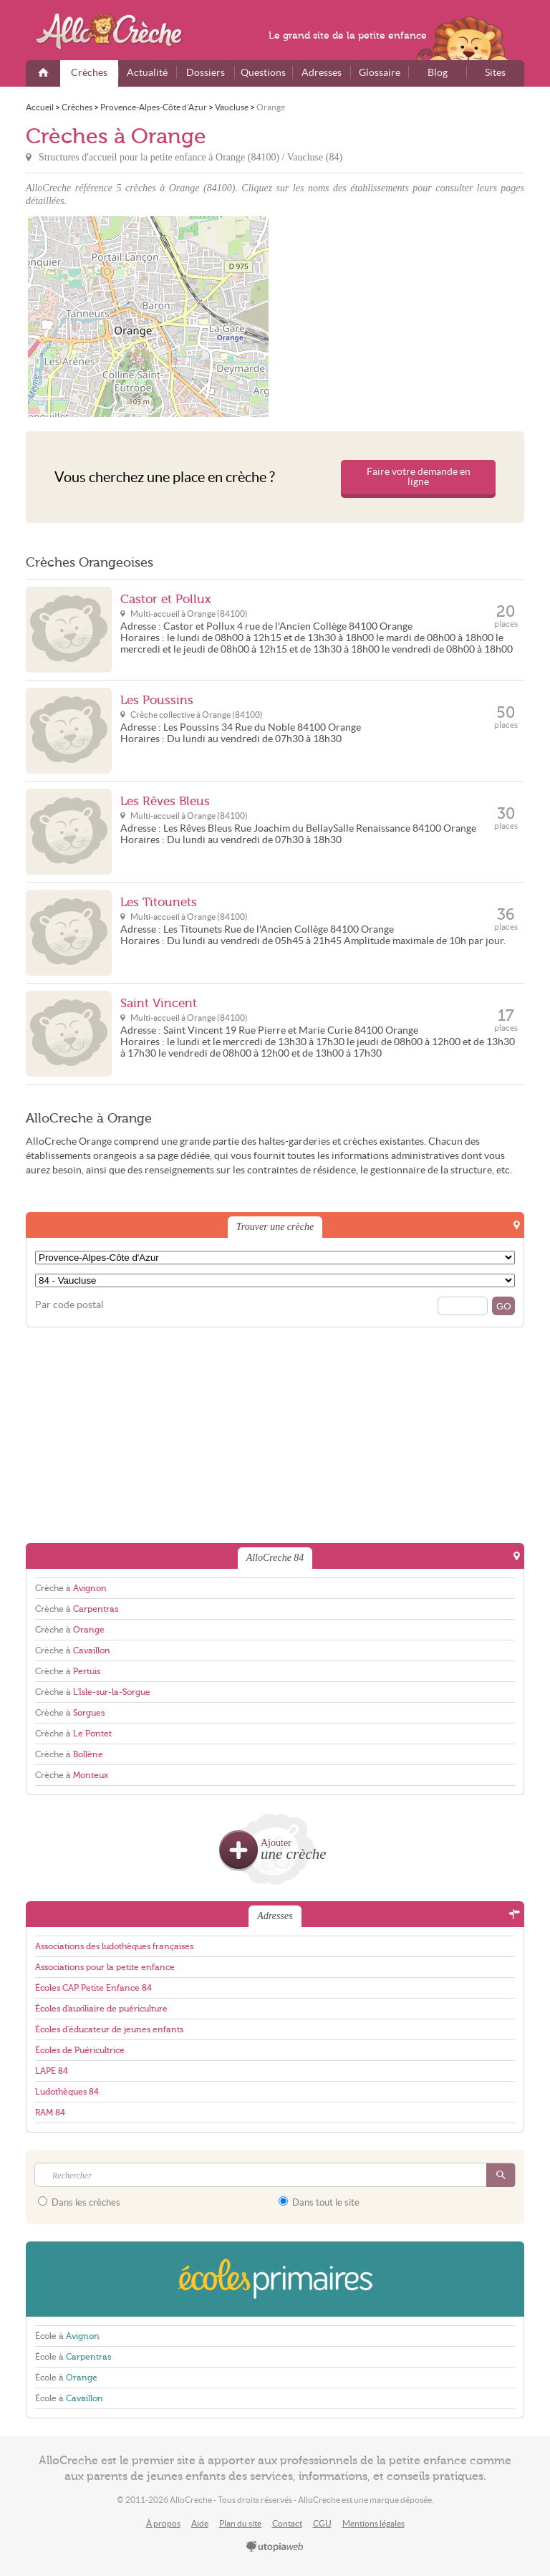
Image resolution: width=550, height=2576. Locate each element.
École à (67, 2336)
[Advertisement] (401, 316)
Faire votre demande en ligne (419, 476)
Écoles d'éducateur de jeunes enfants (109, 2029)
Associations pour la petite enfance (105, 1967)
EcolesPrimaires (275, 2279)
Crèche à (71, 1588)
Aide (199, 2523)
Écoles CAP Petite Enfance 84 (93, 1988)
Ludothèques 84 (67, 2092)
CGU (322, 2523)
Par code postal (69, 1304)
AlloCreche (119, 31)
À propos (163, 2523)
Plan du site (240, 2523)
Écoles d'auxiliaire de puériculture (101, 2009)
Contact (287, 2523)
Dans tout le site (319, 2202)
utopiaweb (275, 2547)
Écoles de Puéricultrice (80, 2050)
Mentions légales (373, 2523)
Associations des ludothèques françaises (114, 1946)
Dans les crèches (79, 2202)
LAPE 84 (51, 2071)
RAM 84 (50, 2113)
